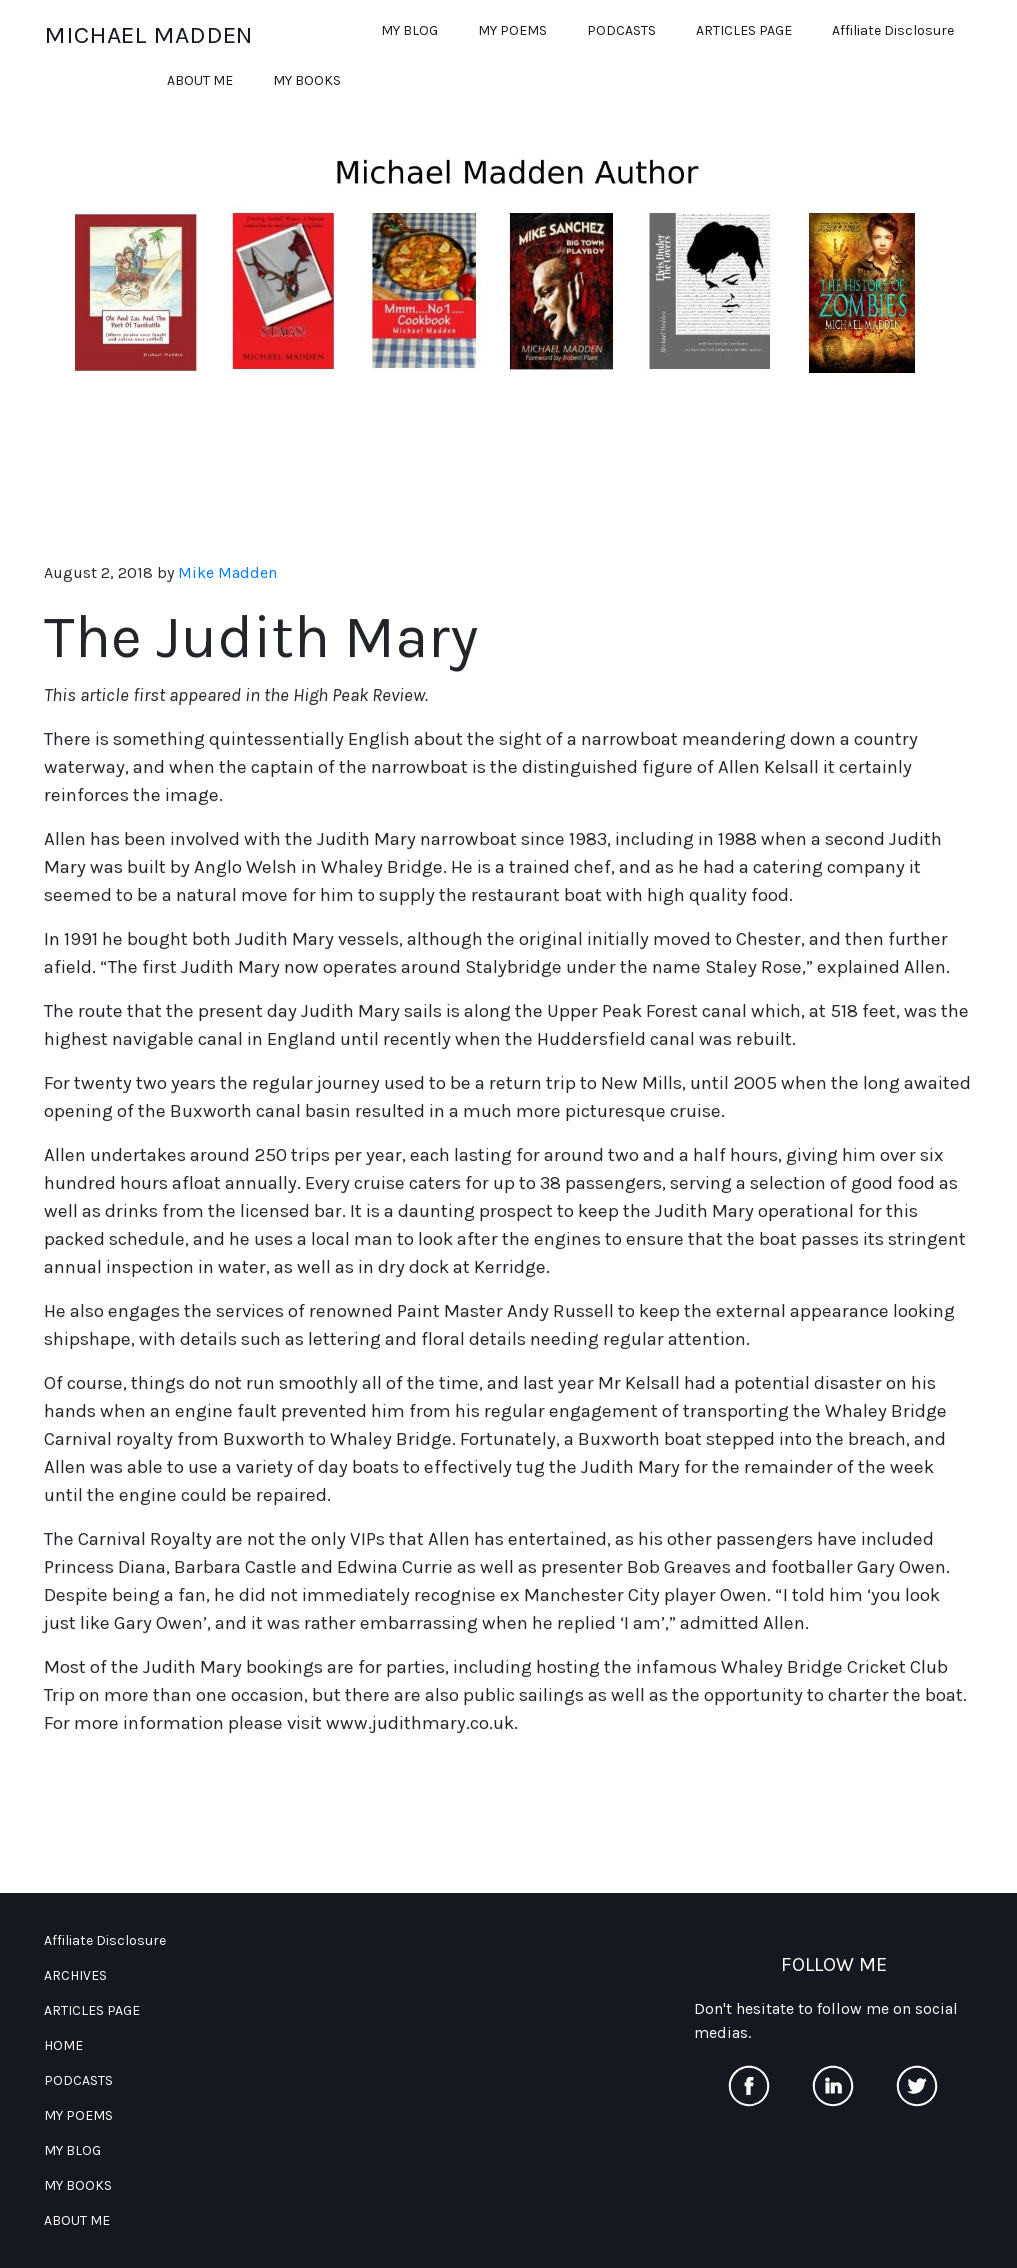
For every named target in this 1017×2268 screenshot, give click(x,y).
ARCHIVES (75, 1975)
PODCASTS (621, 30)
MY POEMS (512, 30)
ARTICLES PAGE (744, 30)
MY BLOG (409, 30)
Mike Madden (227, 573)
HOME (63, 2045)
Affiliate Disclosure (893, 30)
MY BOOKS (307, 80)
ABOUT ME (200, 80)
